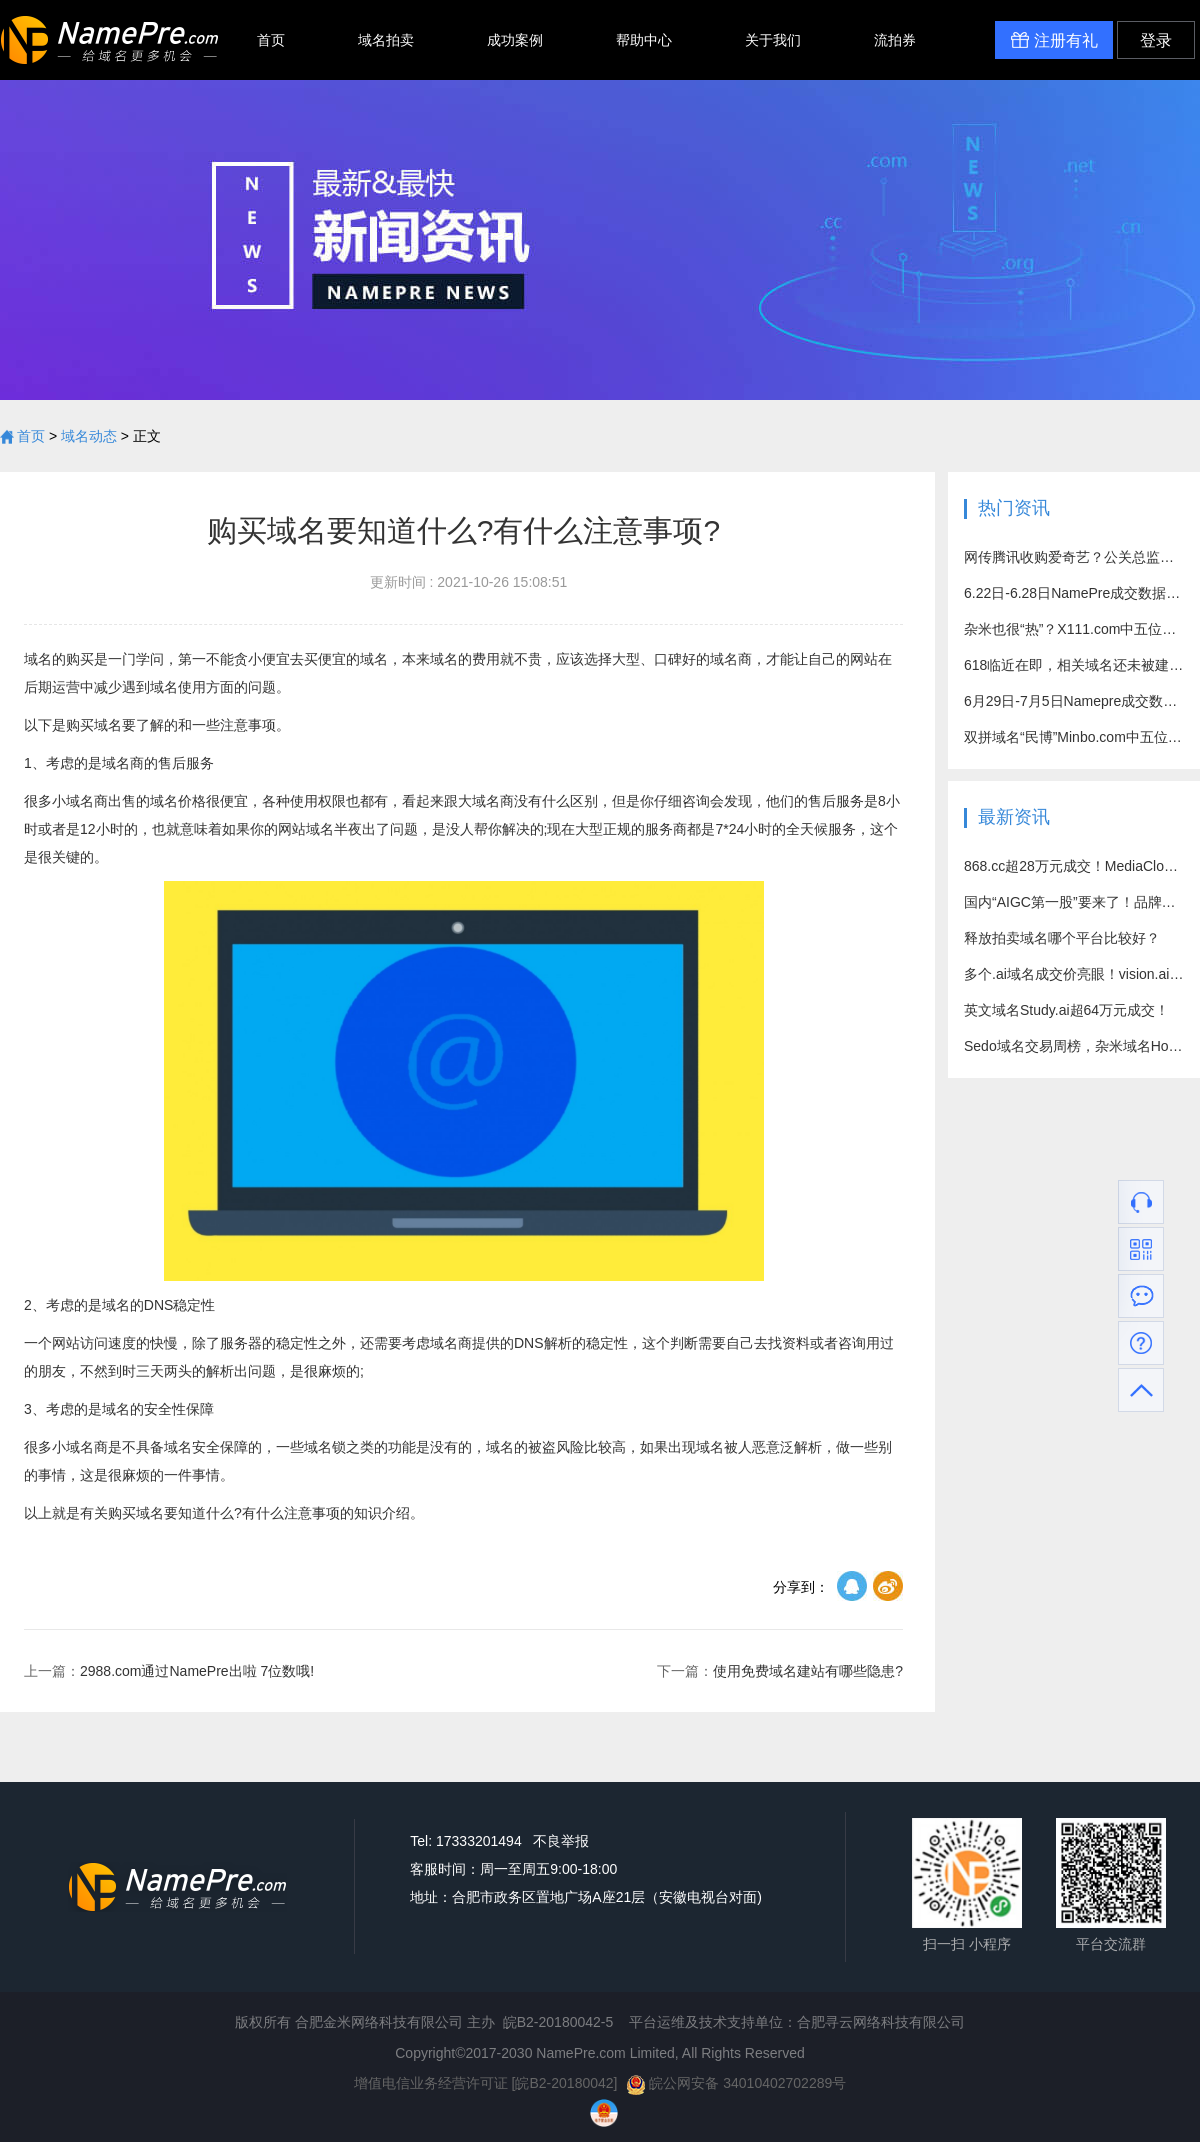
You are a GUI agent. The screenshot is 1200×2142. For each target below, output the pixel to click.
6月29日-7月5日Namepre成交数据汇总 (1074, 701)
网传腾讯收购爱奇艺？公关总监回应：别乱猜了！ (1074, 557)
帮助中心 (644, 40)
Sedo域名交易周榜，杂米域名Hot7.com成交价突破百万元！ (1074, 1046)
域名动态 (89, 436)
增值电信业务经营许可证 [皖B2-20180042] (486, 2083)
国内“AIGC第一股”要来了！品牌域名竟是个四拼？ (1074, 902)
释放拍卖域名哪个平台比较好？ (1062, 938)
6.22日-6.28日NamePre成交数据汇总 (1074, 593)
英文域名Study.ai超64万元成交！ (1066, 1010)
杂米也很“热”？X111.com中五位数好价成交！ (1074, 629)
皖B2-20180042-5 (558, 2022)
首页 (271, 40)
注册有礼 (1054, 40)
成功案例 (515, 40)
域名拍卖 (386, 40)
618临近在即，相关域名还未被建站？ (1074, 665)
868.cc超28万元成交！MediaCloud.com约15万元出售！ (1074, 866)
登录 (1156, 40)
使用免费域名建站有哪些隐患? (780, 1671)
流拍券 (895, 40)
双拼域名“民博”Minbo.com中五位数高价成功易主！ (1074, 737)
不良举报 (561, 1841)
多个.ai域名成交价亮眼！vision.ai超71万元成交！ (1074, 974)
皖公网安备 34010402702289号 (736, 2083)
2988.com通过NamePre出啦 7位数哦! (169, 1671)
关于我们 (773, 40)
